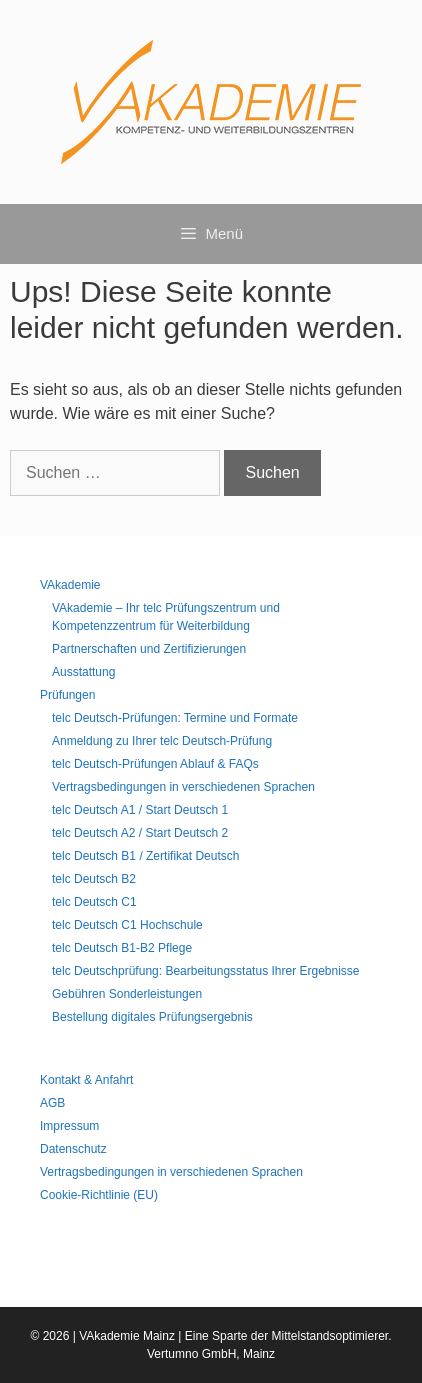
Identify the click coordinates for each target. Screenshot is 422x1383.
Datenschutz (73, 1149)
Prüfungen (67, 695)
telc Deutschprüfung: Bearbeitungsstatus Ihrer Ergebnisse (206, 971)
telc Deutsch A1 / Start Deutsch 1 (140, 810)
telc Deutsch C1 (94, 902)
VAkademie (70, 585)
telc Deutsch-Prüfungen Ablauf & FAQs (155, 764)
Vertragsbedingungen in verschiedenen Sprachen (183, 787)
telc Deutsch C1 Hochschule (127, 925)
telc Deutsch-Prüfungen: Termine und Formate (175, 718)
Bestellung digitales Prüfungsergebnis (152, 1017)
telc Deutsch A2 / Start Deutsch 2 (140, 833)
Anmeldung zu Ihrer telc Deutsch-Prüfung (162, 741)
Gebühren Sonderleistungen (127, 994)
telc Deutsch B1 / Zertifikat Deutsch (145, 856)
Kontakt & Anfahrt (86, 1080)
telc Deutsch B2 (94, 879)
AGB (52, 1103)
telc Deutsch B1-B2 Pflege (122, 948)
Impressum (69, 1126)
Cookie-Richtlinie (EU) (99, 1195)
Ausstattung (83, 672)
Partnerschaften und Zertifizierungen (149, 649)
